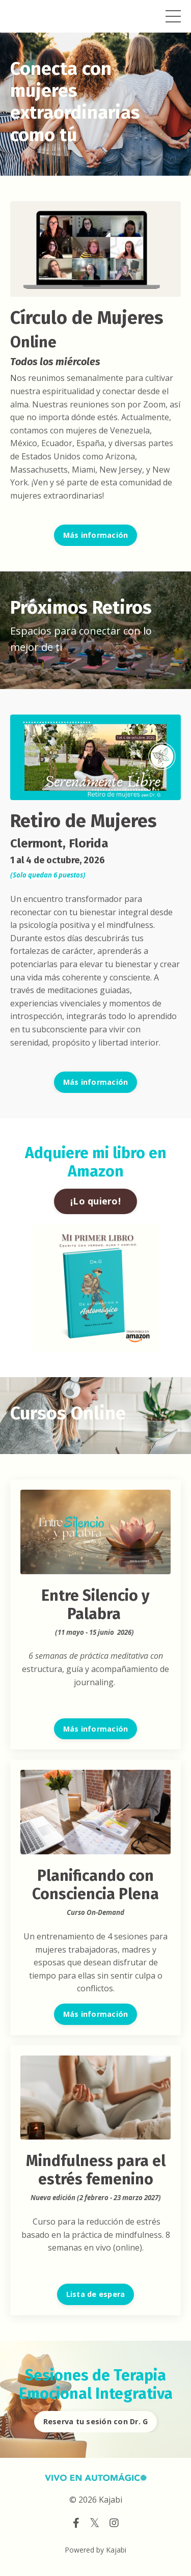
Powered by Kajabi (95, 2550)
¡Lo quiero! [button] (95, 1201)
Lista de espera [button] (95, 2294)
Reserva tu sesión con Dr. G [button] (95, 2421)
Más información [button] (95, 535)
